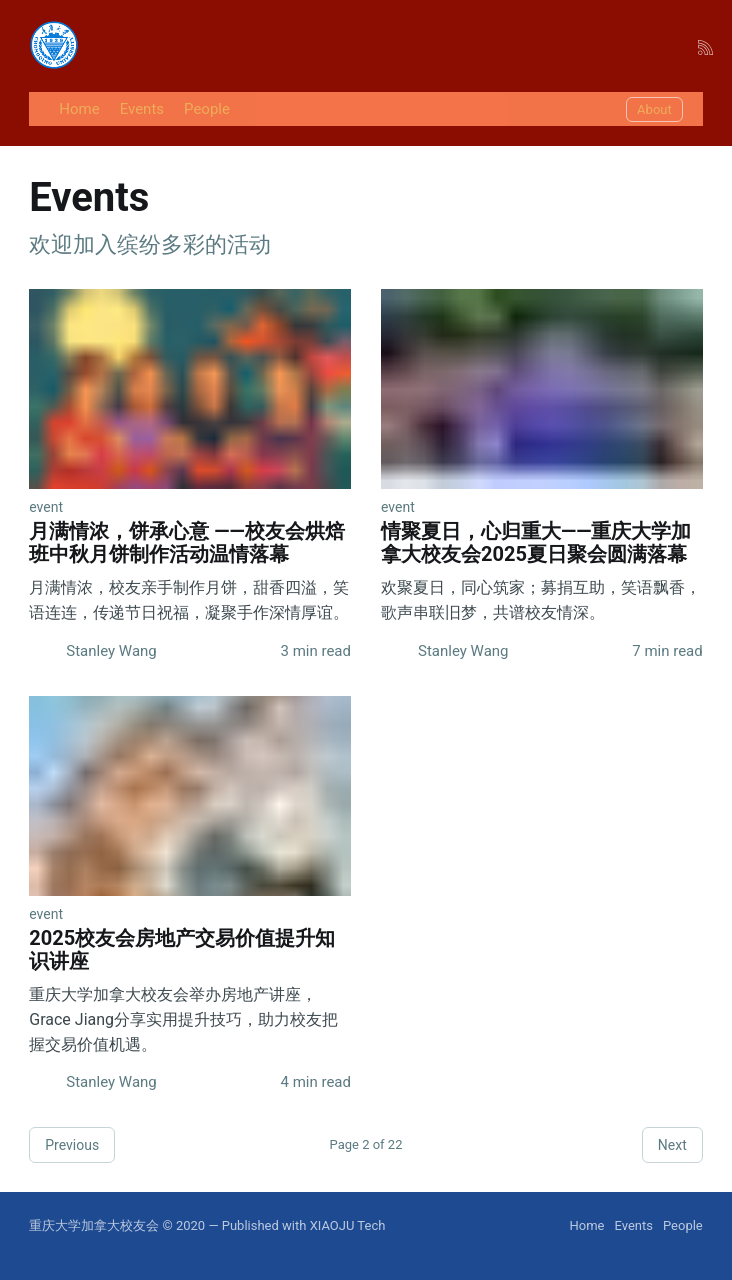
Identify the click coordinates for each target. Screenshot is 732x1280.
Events (142, 109)
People (207, 109)
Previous (72, 1145)
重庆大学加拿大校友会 (94, 1225)
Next (672, 1145)
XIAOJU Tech (348, 1225)
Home (79, 109)
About (654, 109)
